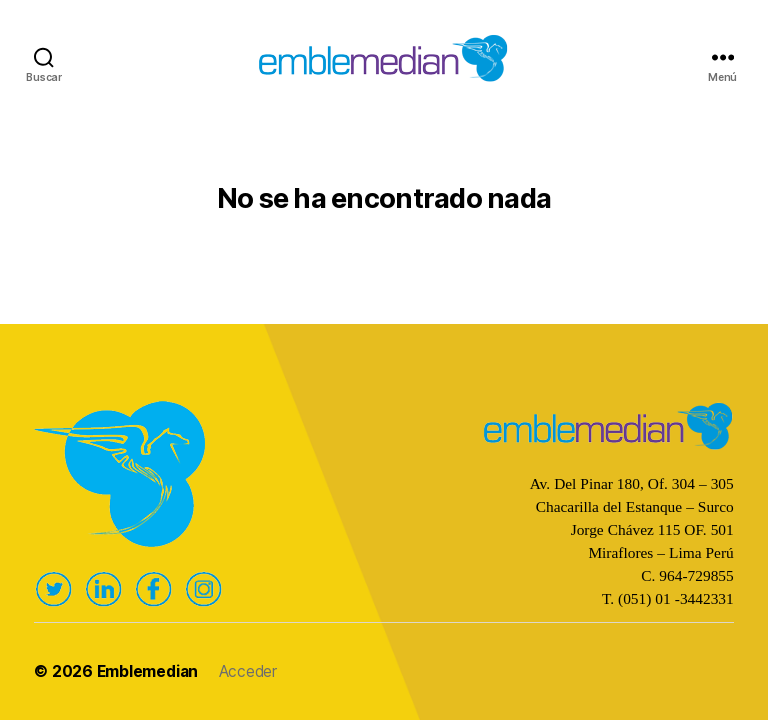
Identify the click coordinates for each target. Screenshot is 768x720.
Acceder (248, 671)
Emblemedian (147, 671)
